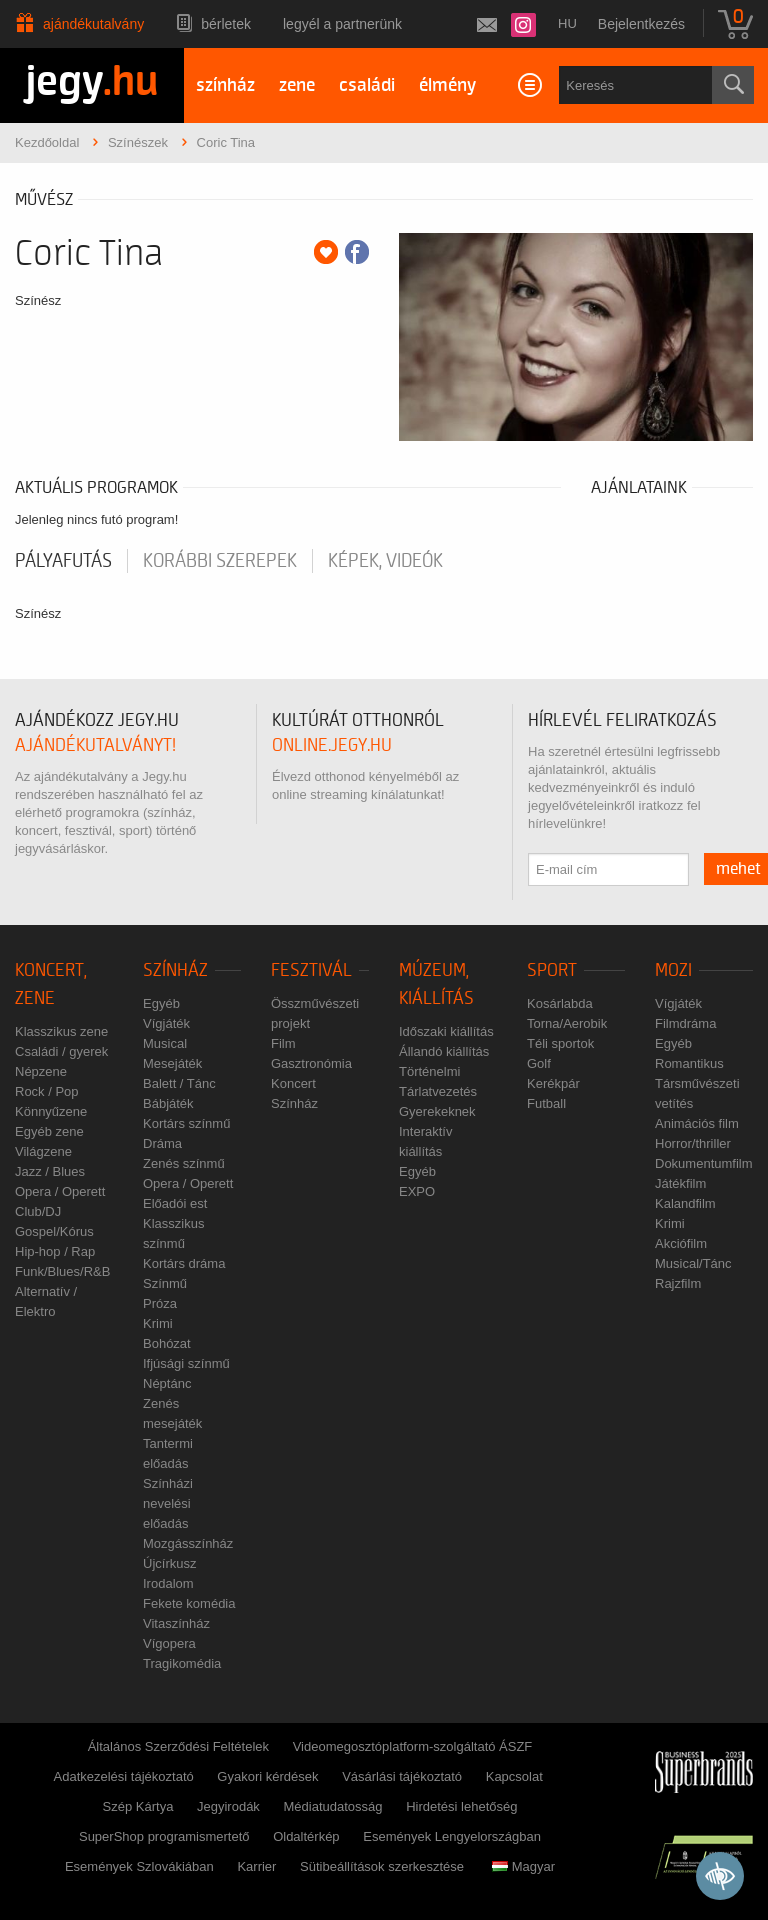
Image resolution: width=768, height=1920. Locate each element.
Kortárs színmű (186, 1123)
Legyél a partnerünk (342, 24)
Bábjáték (168, 1103)
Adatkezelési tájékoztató (124, 1776)
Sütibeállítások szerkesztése (382, 1866)
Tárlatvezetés (438, 1091)
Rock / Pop (47, 1091)
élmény (447, 85)
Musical (165, 1043)
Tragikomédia (182, 1663)
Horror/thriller (693, 1143)
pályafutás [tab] (63, 561)
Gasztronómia (311, 1063)
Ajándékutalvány (93, 24)
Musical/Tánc (693, 1263)
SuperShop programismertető (164, 1836)
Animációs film (697, 1123)
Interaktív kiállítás (425, 1141)
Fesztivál (311, 970)
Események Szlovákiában (139, 1866)
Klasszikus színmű (173, 1233)
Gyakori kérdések (267, 1776)
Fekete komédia (189, 1603)
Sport (552, 970)
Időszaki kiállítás (446, 1031)
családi (367, 85)
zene (297, 85)
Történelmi (429, 1071)
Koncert (293, 1083)
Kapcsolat (514, 1776)
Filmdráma (685, 1023)
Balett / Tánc (179, 1083)
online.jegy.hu (332, 745)
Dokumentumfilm (704, 1163)
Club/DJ (38, 1211)
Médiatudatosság (333, 1806)
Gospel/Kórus (54, 1231)
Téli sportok (560, 1043)
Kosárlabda (560, 1003)
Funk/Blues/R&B (62, 1271)
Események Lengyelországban (452, 1836)
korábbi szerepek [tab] (220, 561)
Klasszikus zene (61, 1031)
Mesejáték (172, 1063)
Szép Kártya (138, 1806)
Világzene (43, 1151)
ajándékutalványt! (95, 745)
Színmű (165, 1283)
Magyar (523, 1866)
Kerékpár (553, 1083)
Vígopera (169, 1643)
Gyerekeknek (437, 1111)
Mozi (673, 970)
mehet (738, 869)
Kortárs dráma (184, 1263)
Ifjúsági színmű (186, 1363)
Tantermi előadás (168, 1453)
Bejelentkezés (641, 24)
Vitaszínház (176, 1623)
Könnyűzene (51, 1111)
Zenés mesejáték (172, 1413)
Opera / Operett (60, 1191)
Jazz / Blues (50, 1171)
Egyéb (161, 1003)
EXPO (417, 1191)
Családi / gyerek (61, 1051)
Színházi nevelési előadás (168, 1503)
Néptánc (167, 1383)
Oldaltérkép (306, 1836)
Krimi (158, 1323)
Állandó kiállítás (444, 1051)
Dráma (162, 1143)
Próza (160, 1303)
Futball (546, 1103)
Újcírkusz (169, 1563)
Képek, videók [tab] (385, 561)
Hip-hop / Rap (55, 1251)
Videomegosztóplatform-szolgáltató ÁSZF (413, 1746)
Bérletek (226, 24)
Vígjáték (166, 1023)
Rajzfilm (678, 1283)
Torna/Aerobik (567, 1023)
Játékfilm (680, 1183)
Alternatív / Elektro (46, 1301)
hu (567, 23)
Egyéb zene (49, 1131)
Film (283, 1043)
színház (225, 85)
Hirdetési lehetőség (461, 1806)
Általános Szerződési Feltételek (178, 1746)
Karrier (256, 1866)
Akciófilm (681, 1243)
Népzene (41, 1071)
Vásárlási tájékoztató (402, 1776)
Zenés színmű (184, 1163)
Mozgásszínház (188, 1543)
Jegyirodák (228, 1806)
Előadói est (175, 1203)
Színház (175, 970)
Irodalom (168, 1583)
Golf (539, 1063)
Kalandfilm (685, 1203)
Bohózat (167, 1343)
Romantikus (689, 1063)
